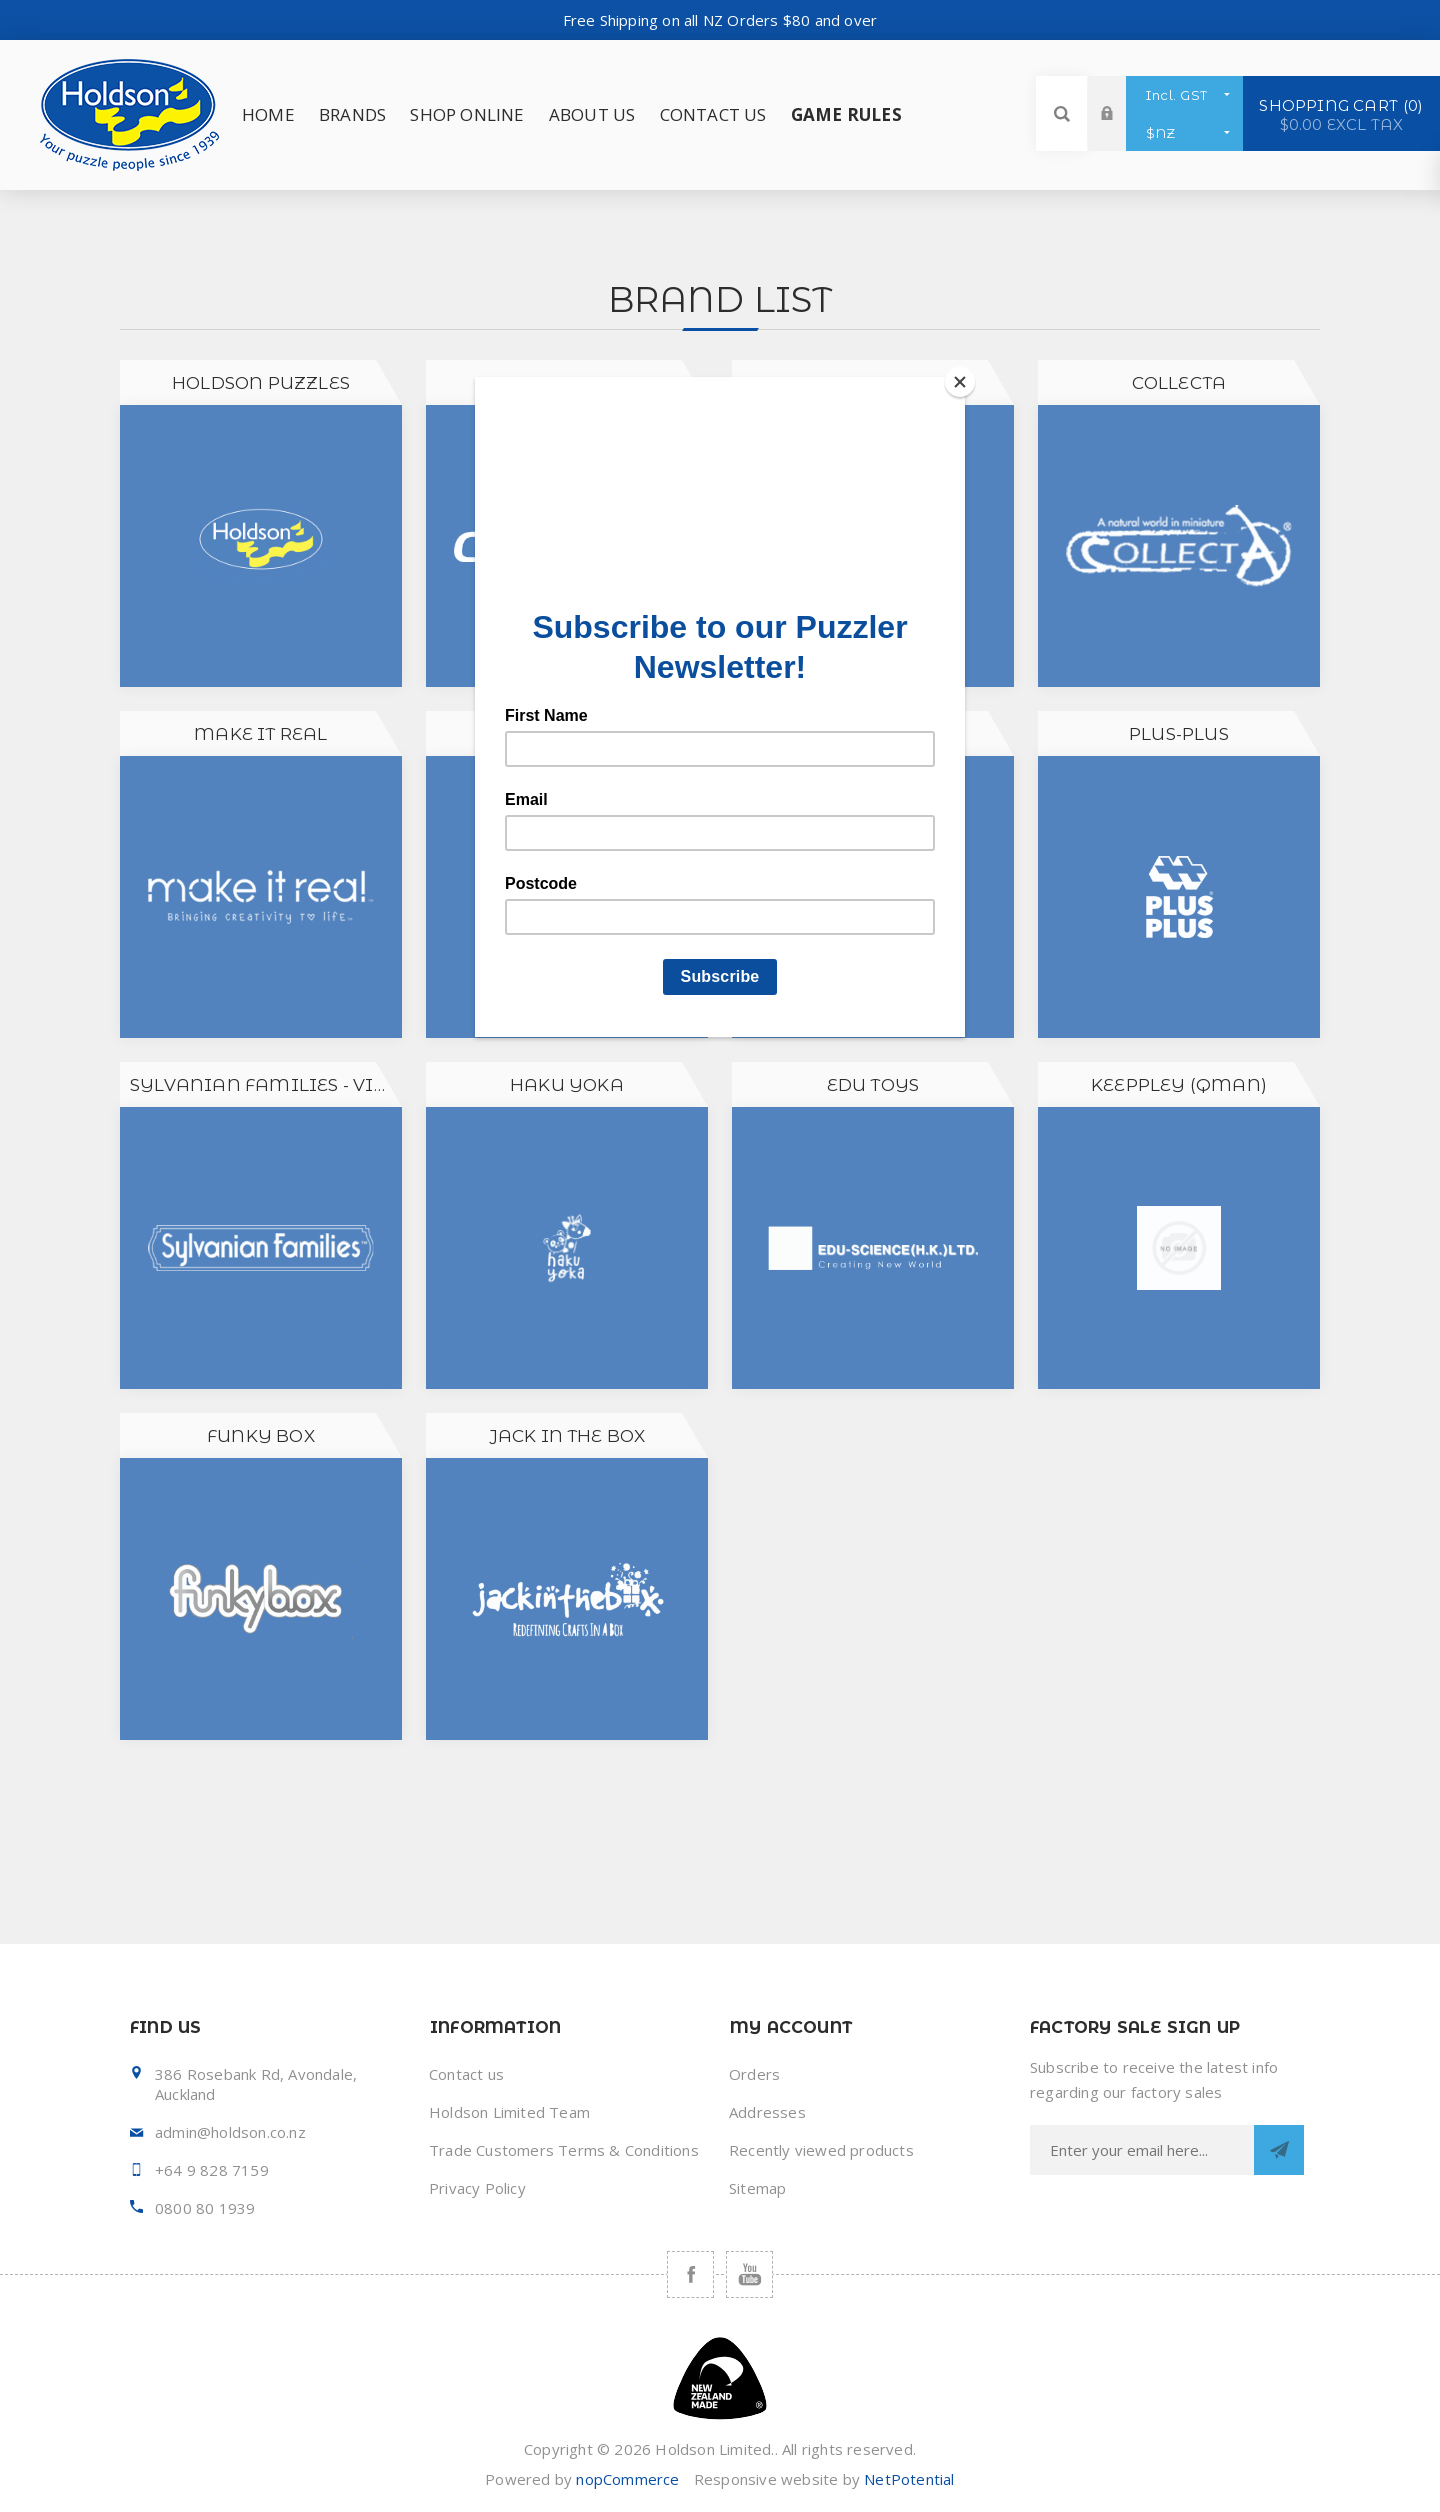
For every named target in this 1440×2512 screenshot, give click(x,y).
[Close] (960, 382)
